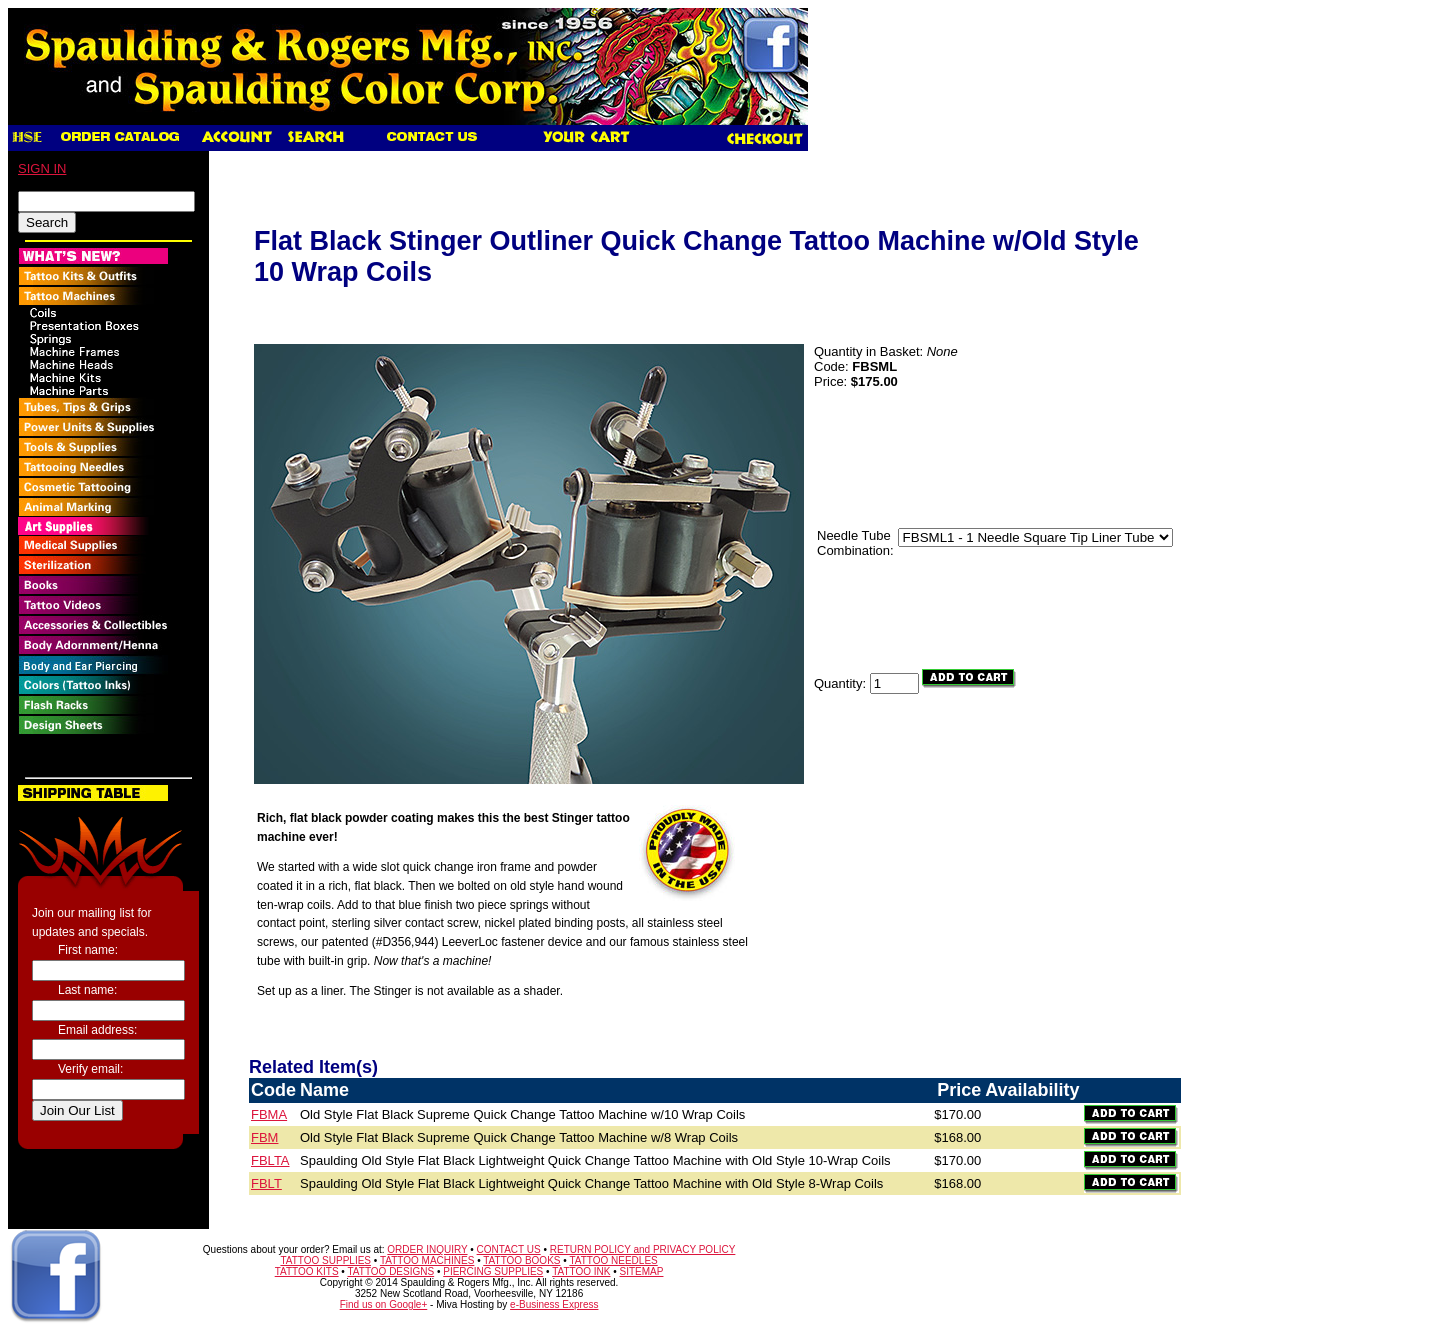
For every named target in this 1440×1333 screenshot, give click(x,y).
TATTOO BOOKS (521, 1260)
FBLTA (270, 1160)
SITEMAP (642, 1271)
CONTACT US (509, 1249)
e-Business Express (554, 1304)
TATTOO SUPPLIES (325, 1260)
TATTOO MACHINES (427, 1260)
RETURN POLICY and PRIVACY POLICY (643, 1249)
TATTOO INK (581, 1271)
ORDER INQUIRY (427, 1249)
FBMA (269, 1114)
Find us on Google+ (384, 1304)
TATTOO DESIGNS (390, 1271)
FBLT (266, 1183)
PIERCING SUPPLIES (493, 1271)
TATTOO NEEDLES (613, 1260)
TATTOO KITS (307, 1271)
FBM (264, 1137)
